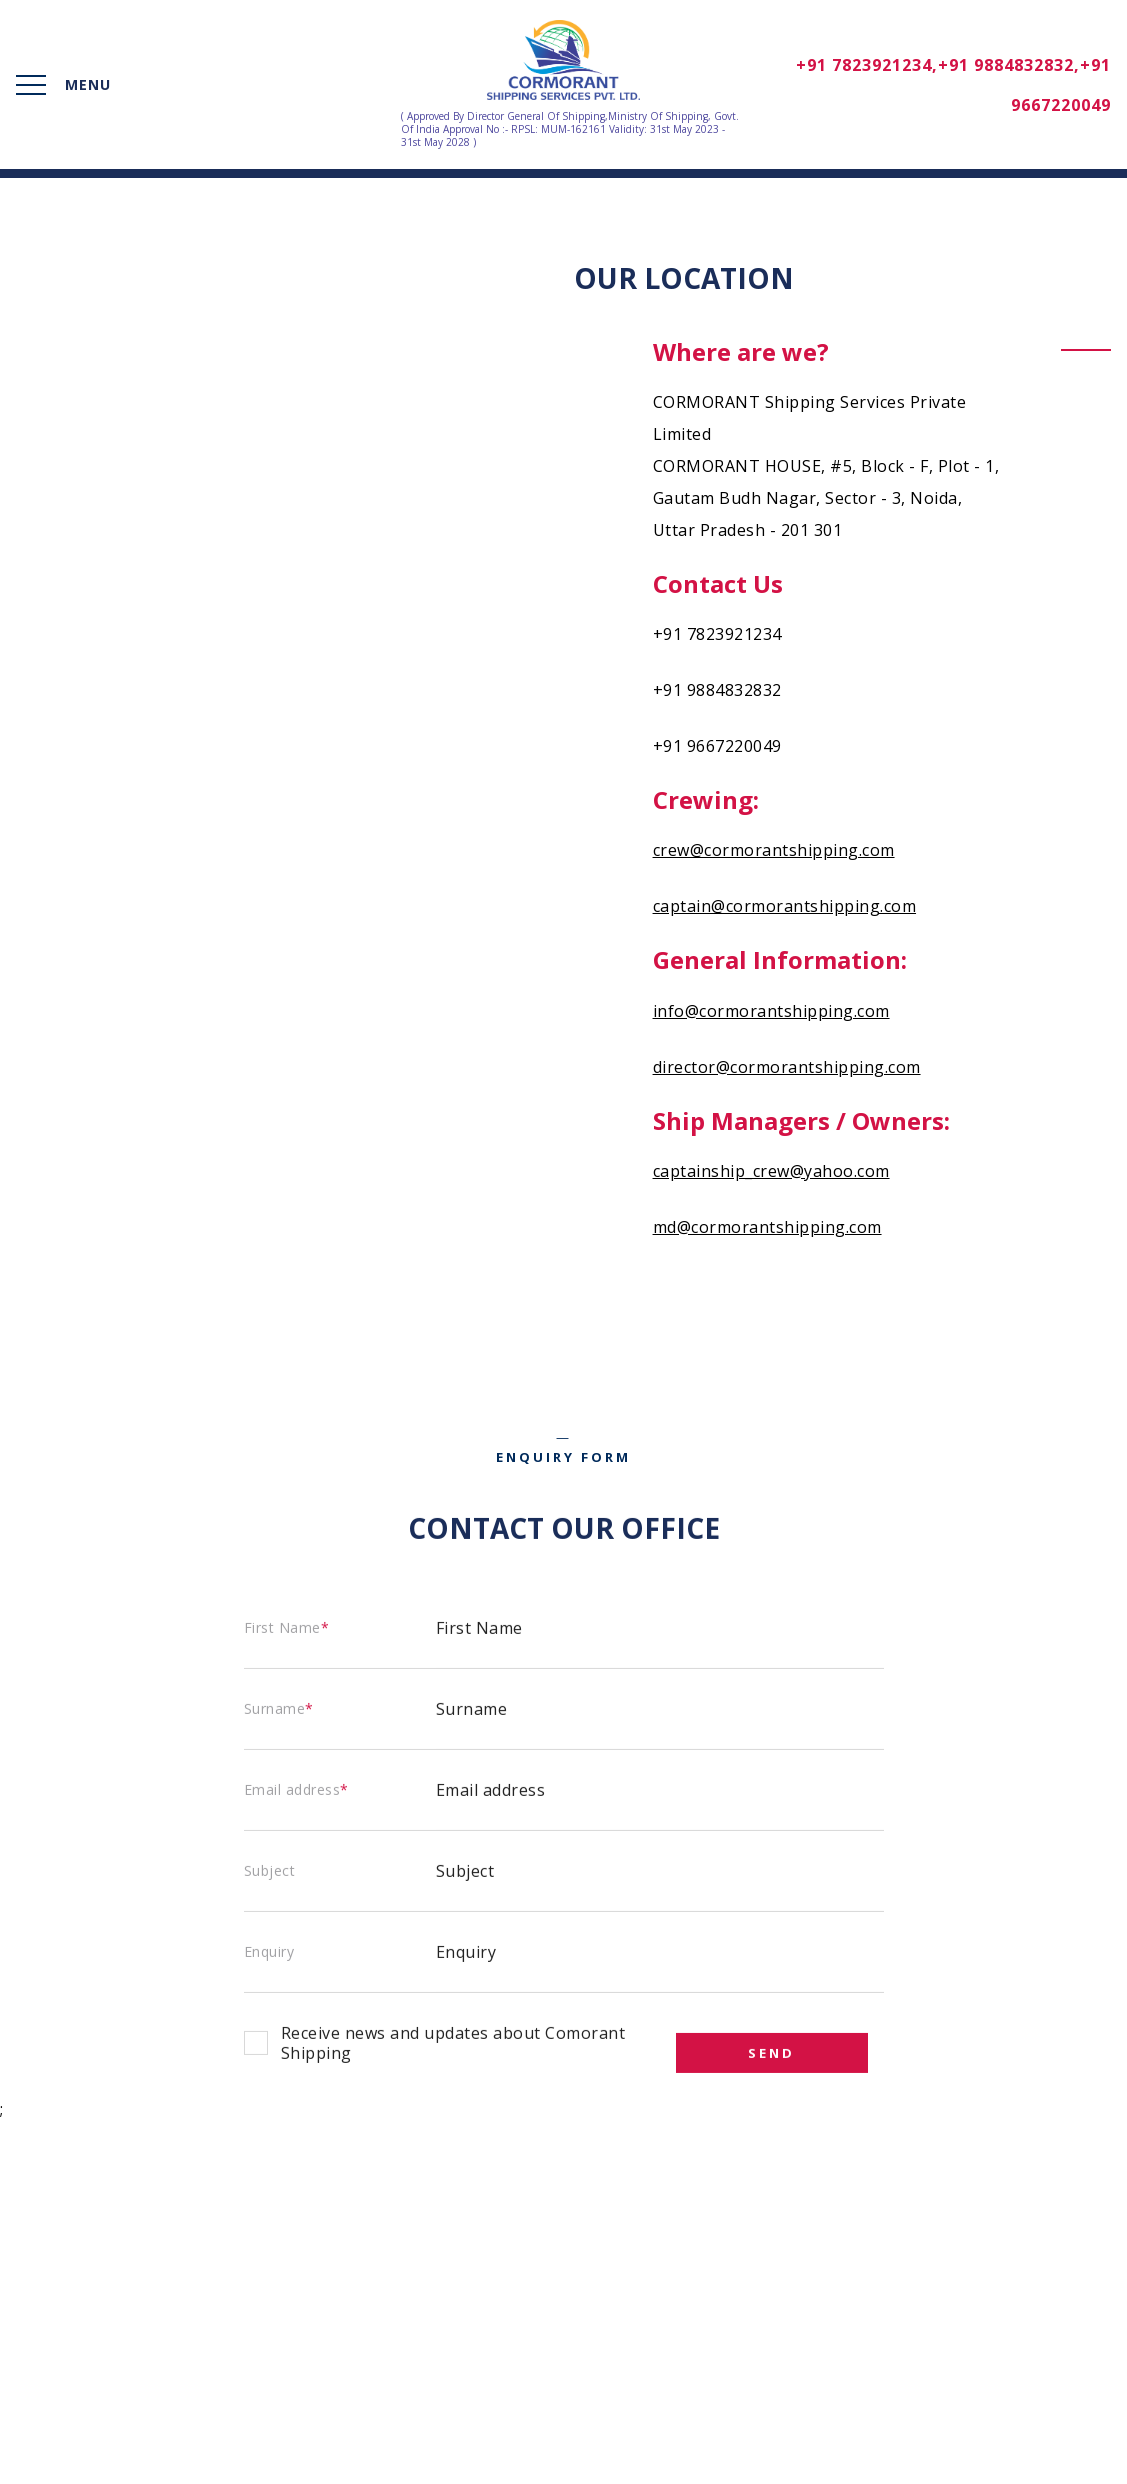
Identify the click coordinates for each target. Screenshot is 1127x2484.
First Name (287, 1623)
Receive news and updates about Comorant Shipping (453, 2039)
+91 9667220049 (717, 746)
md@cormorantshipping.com (767, 1227)
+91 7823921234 (717, 634)
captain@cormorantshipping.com (785, 906)
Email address (296, 1785)
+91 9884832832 (717, 690)
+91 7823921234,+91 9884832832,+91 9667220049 (953, 85)
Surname (279, 1704)
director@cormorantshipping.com (787, 1067)
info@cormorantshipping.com (771, 1011)
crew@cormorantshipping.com (774, 850)
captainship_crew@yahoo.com (771, 1171)
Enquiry (269, 1947)
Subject (270, 1866)
